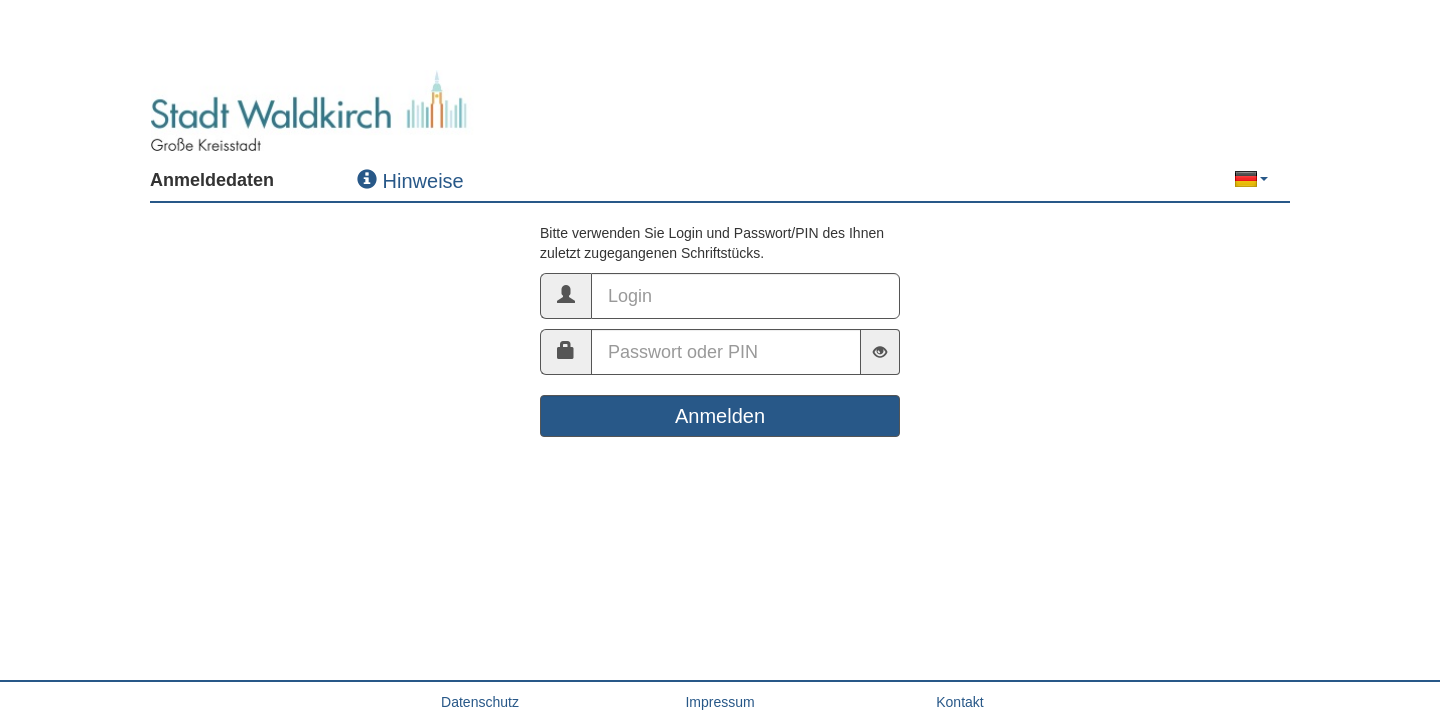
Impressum (719, 702)
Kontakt (959, 702)
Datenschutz (480, 702)
